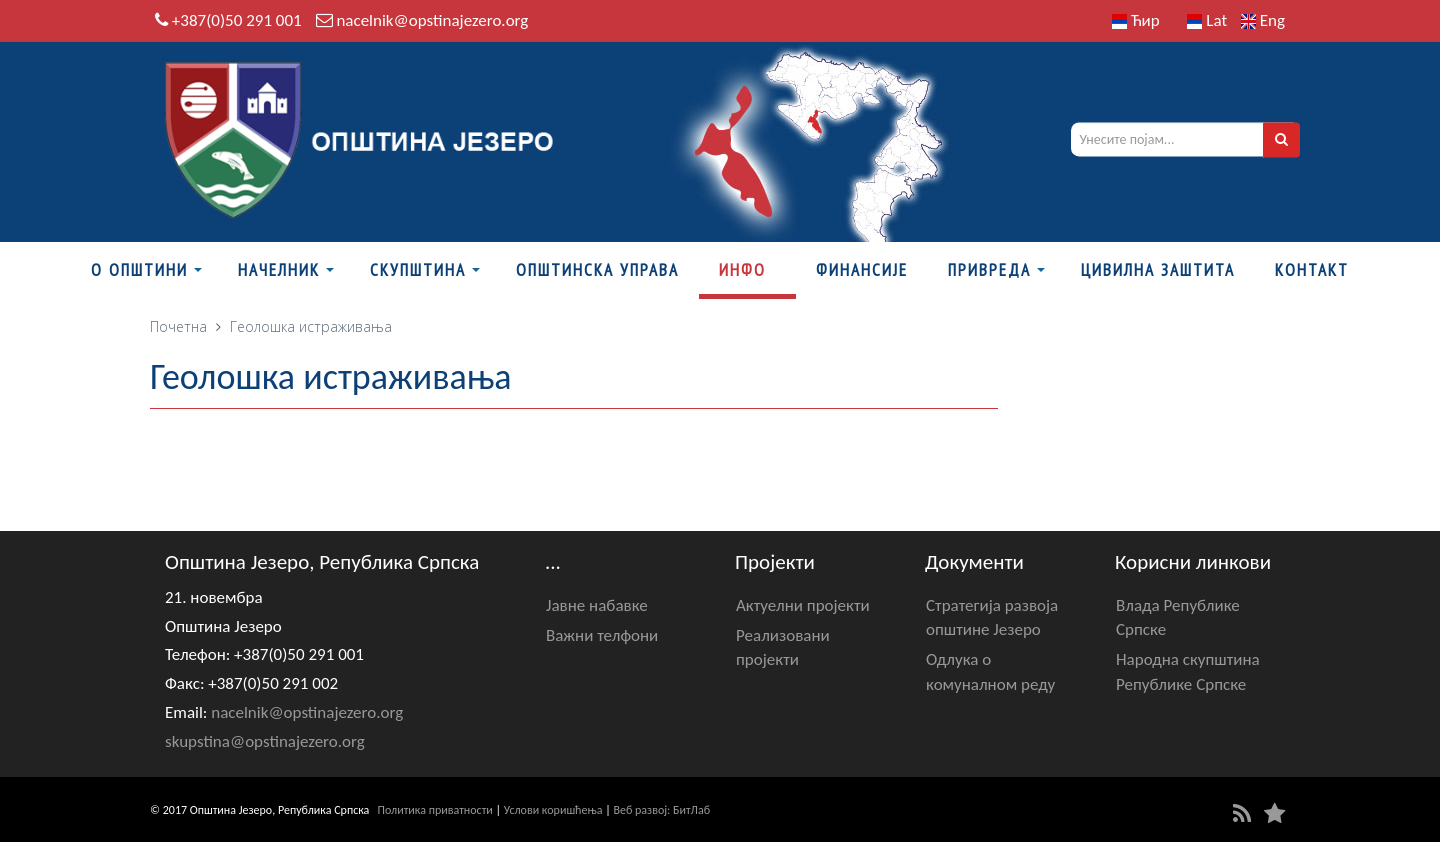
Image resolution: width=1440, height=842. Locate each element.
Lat (1207, 20)
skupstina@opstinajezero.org (265, 741)
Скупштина (418, 270)
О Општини (139, 270)
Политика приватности (435, 810)
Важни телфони (602, 635)
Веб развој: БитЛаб (661, 810)
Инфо (742, 270)
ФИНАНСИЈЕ (862, 270)
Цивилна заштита (1158, 270)
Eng (1263, 20)
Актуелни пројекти (803, 605)
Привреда (989, 270)
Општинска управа (597, 270)
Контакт (1312, 270)
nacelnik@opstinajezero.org (432, 20)
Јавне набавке (597, 605)
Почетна (178, 326)
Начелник (279, 270)
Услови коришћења (553, 810)
